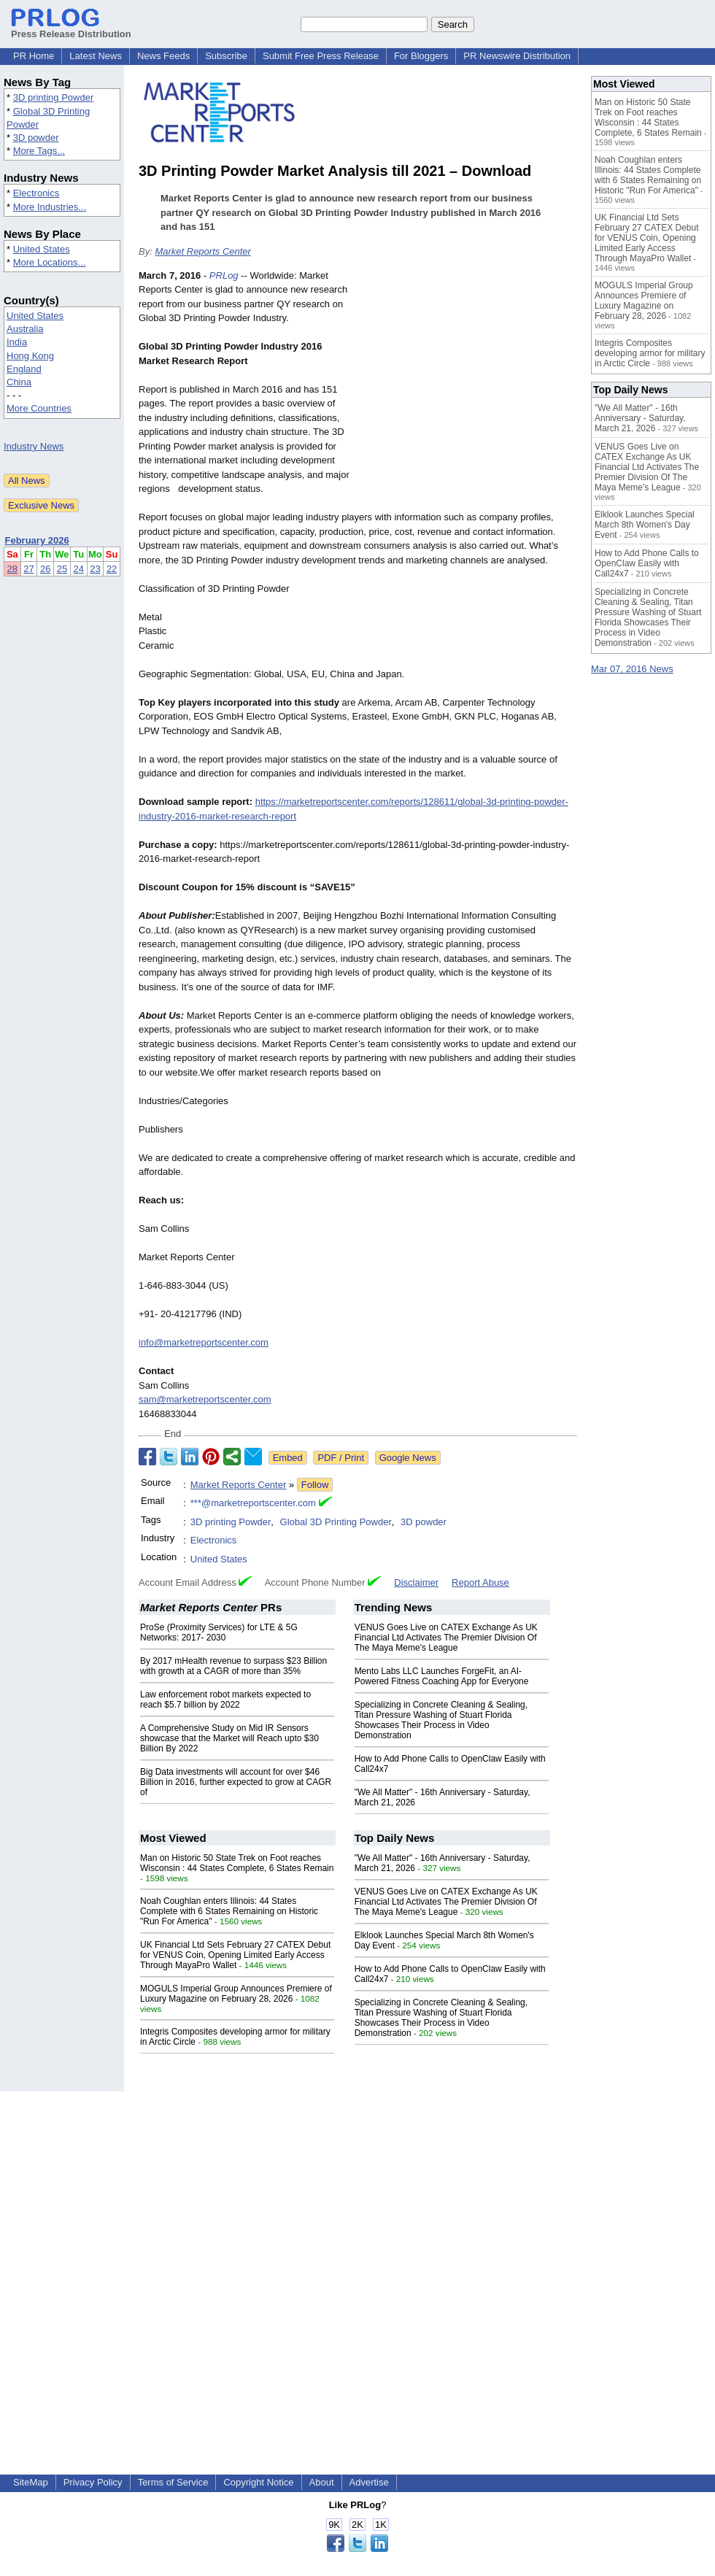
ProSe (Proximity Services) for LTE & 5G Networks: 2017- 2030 (219, 1632)
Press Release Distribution (71, 28)
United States (41, 249)
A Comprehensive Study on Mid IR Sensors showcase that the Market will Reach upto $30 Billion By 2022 (229, 1738)
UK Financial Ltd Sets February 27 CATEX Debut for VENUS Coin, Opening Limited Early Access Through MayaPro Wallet (235, 1955)
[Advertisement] (467, 376)
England (24, 368)
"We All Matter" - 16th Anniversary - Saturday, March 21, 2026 (640, 418)
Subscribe (226, 55)
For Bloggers (421, 55)
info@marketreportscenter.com (203, 1342)
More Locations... (49, 262)
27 (28, 568)
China (19, 382)
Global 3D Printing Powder (336, 1521)
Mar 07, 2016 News (632, 668)
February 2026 (37, 540)
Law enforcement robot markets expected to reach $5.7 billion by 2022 (225, 1699)
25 (62, 568)
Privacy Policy (93, 2482)
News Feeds (163, 55)
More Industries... (49, 206)
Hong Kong (30, 355)
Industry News (33, 446)
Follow (315, 1484)
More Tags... (39, 150)
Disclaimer (416, 1582)
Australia (25, 328)
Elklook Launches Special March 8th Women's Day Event (645, 524)
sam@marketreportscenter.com (205, 1399)
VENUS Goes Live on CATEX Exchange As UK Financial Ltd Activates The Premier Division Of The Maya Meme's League (446, 1637)
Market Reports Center (203, 251)
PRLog (224, 275)
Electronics (36, 193)
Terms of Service (173, 2482)
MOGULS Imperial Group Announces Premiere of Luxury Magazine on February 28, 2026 (236, 1993)
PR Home (33, 55)
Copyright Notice (258, 2482)
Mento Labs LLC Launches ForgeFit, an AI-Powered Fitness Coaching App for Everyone (442, 1676)
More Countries (39, 408)
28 (12, 568)
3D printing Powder (53, 97)
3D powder (36, 137)
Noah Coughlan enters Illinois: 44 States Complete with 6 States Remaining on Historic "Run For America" (229, 1911)
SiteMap (30, 2482)
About (321, 2482)
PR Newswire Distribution (517, 55)
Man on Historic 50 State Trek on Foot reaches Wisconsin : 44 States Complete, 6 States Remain (236, 1863)
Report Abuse (480, 1582)
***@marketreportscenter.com (253, 1502)
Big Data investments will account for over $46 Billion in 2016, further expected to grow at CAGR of (235, 1782)
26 (45, 568)
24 (79, 568)
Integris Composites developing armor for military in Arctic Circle (650, 353)
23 (95, 568)
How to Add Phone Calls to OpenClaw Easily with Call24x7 (647, 563)
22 (112, 568)
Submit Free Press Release (321, 55)
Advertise (369, 2482)
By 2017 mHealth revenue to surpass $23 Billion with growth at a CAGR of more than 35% (233, 1666)
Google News (407, 1457)
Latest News (95, 55)
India (17, 341)
